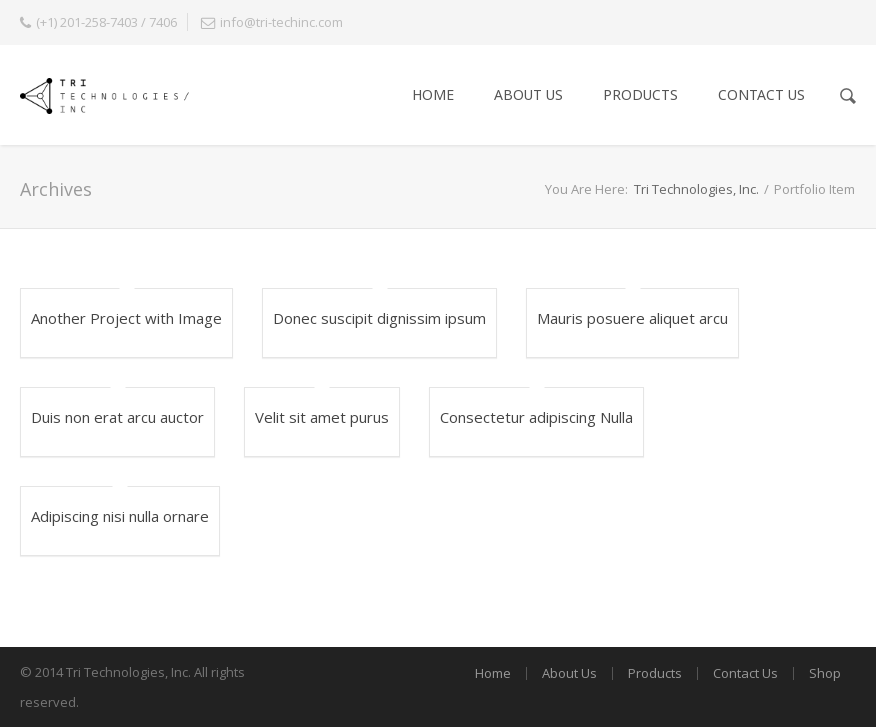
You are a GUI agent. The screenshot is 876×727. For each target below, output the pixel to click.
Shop (825, 673)
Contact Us (761, 94)
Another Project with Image (126, 318)
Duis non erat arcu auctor (117, 417)
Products (640, 94)
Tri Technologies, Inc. (696, 189)
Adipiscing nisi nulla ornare (120, 516)
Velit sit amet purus (322, 417)
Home (433, 94)
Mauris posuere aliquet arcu (632, 318)
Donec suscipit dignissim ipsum (379, 318)
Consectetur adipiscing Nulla (536, 417)
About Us (528, 94)
